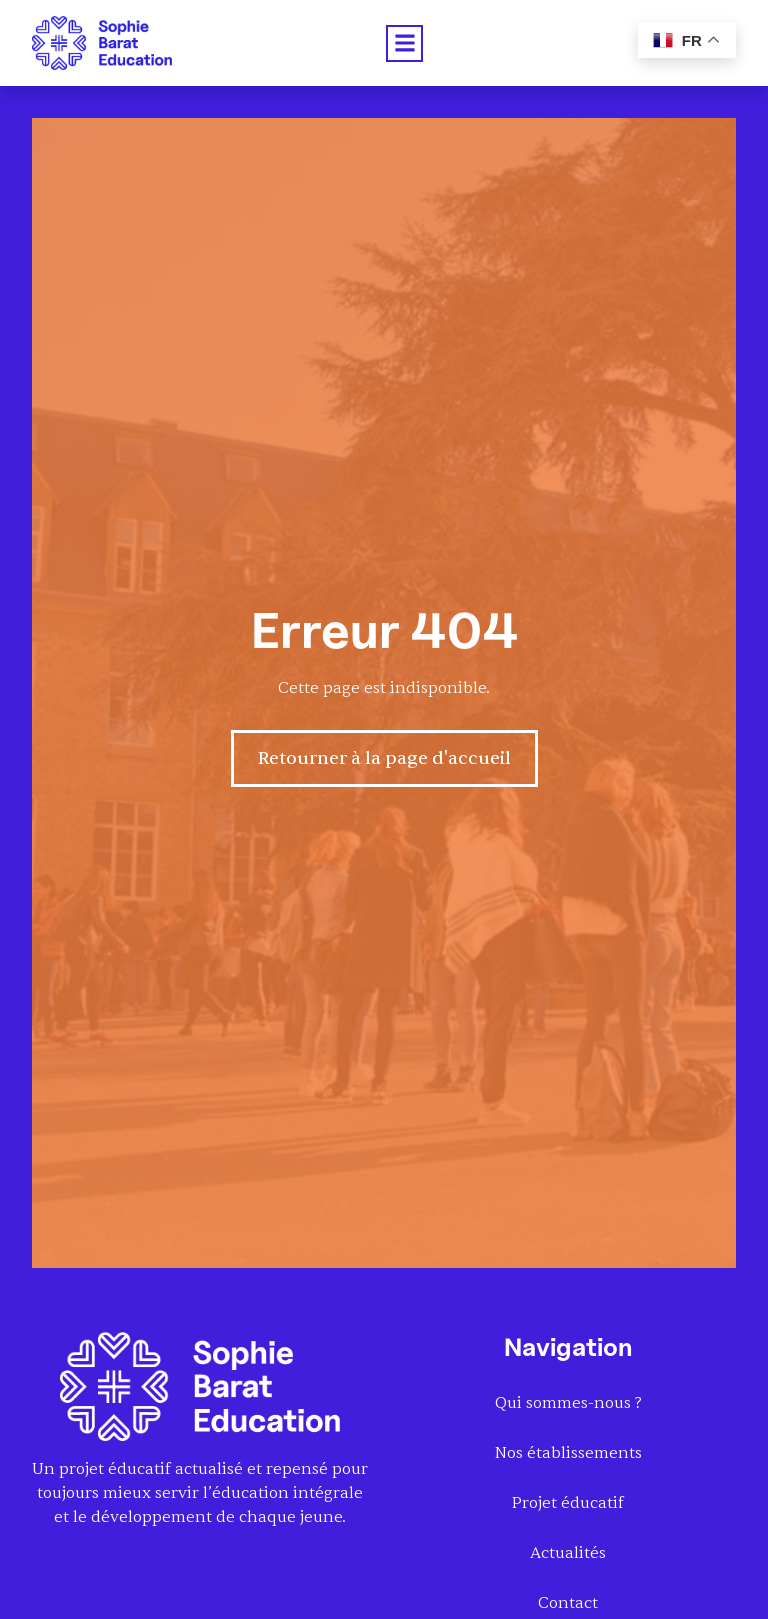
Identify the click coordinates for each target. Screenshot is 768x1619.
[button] (404, 43)
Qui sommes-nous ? (568, 1403)
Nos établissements (568, 1453)
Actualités (568, 1553)
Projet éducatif (568, 1503)
